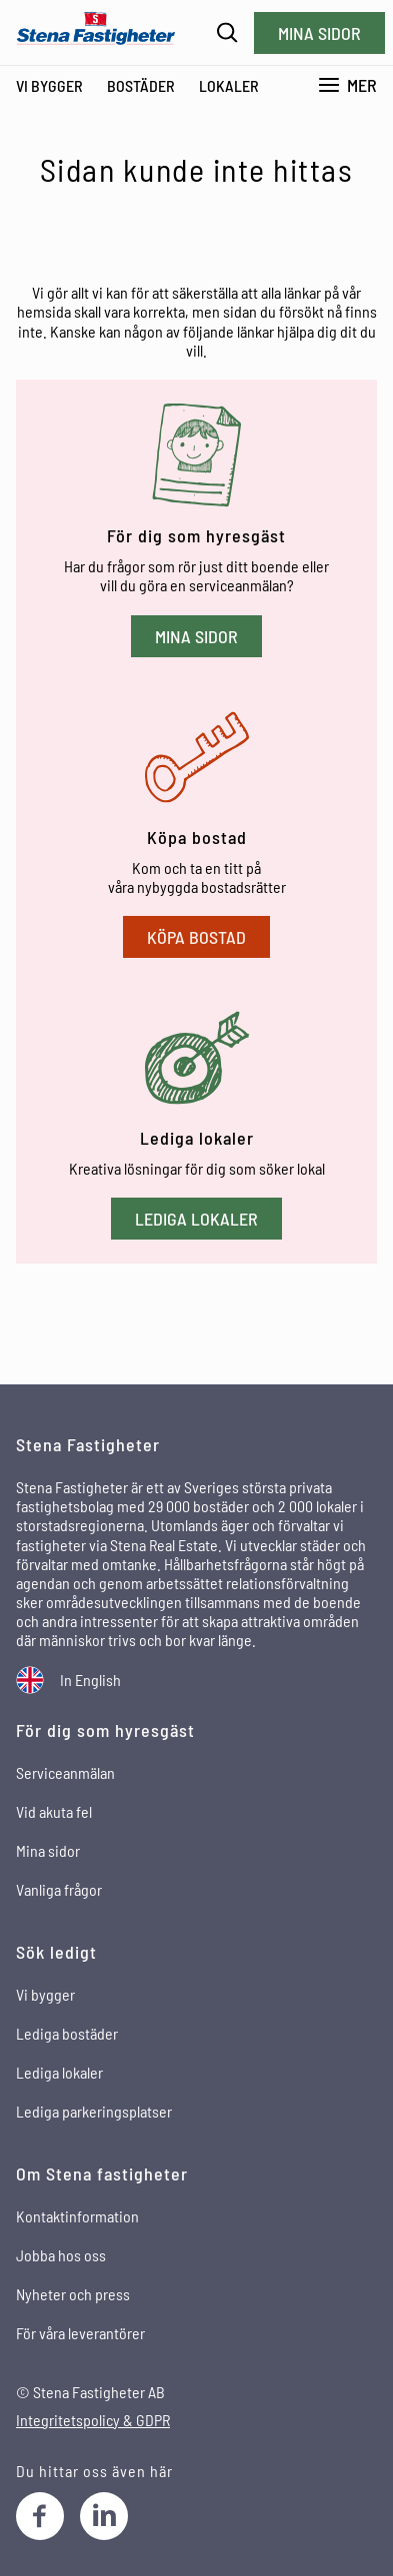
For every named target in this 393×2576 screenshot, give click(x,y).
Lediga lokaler (196, 1219)
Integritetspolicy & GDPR (93, 2419)
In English (90, 1679)
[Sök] (227, 32)
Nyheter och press (73, 2293)
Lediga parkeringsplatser (94, 2111)
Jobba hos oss (61, 2254)
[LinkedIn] (104, 2516)
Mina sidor (319, 33)
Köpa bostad (196, 937)
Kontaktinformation (77, 2215)
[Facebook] (40, 2516)
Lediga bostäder (67, 2033)
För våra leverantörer (80, 2332)
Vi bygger (49, 85)
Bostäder (141, 85)
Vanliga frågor (59, 1889)
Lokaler (229, 85)
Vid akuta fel (54, 1811)
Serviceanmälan (65, 1772)
